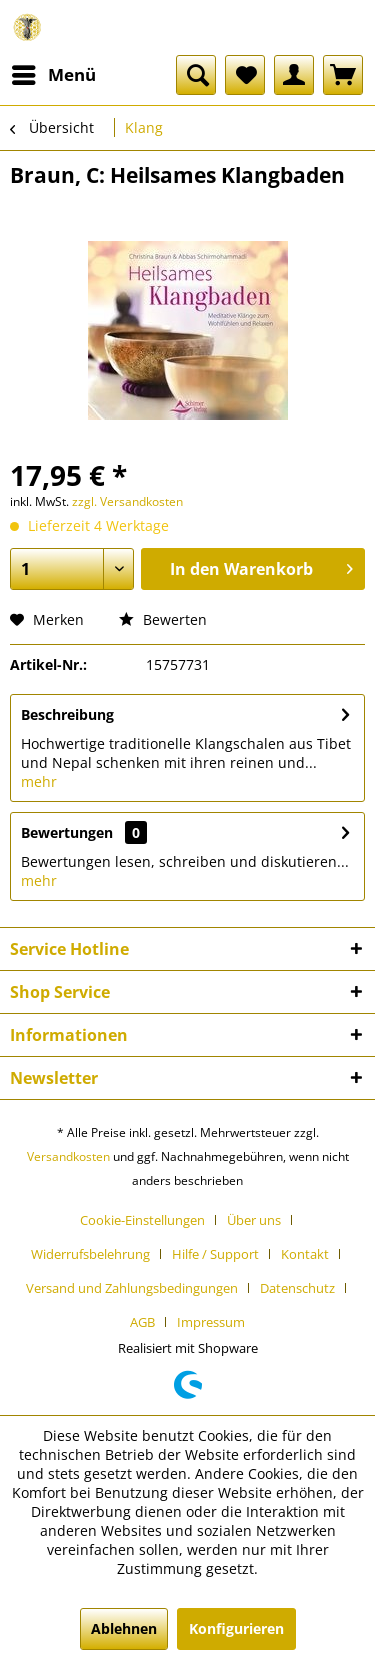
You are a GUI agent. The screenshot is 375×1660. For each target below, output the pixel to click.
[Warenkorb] (343, 75)
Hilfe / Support (215, 1254)
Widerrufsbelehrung (90, 1254)
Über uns (254, 1220)
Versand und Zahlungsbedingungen (132, 1288)
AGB (142, 1322)
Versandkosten (68, 1156)
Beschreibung (67, 714)
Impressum (211, 1322)
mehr (39, 781)
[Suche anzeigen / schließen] (196, 75)
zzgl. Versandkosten (127, 501)
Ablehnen (124, 1628)
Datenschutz (297, 1288)
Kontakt (305, 1254)
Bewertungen (67, 832)
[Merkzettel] (245, 75)
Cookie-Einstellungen (142, 1220)
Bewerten (163, 619)
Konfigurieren (236, 1628)
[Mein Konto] (294, 75)
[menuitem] (53, 75)
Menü (54, 72)
